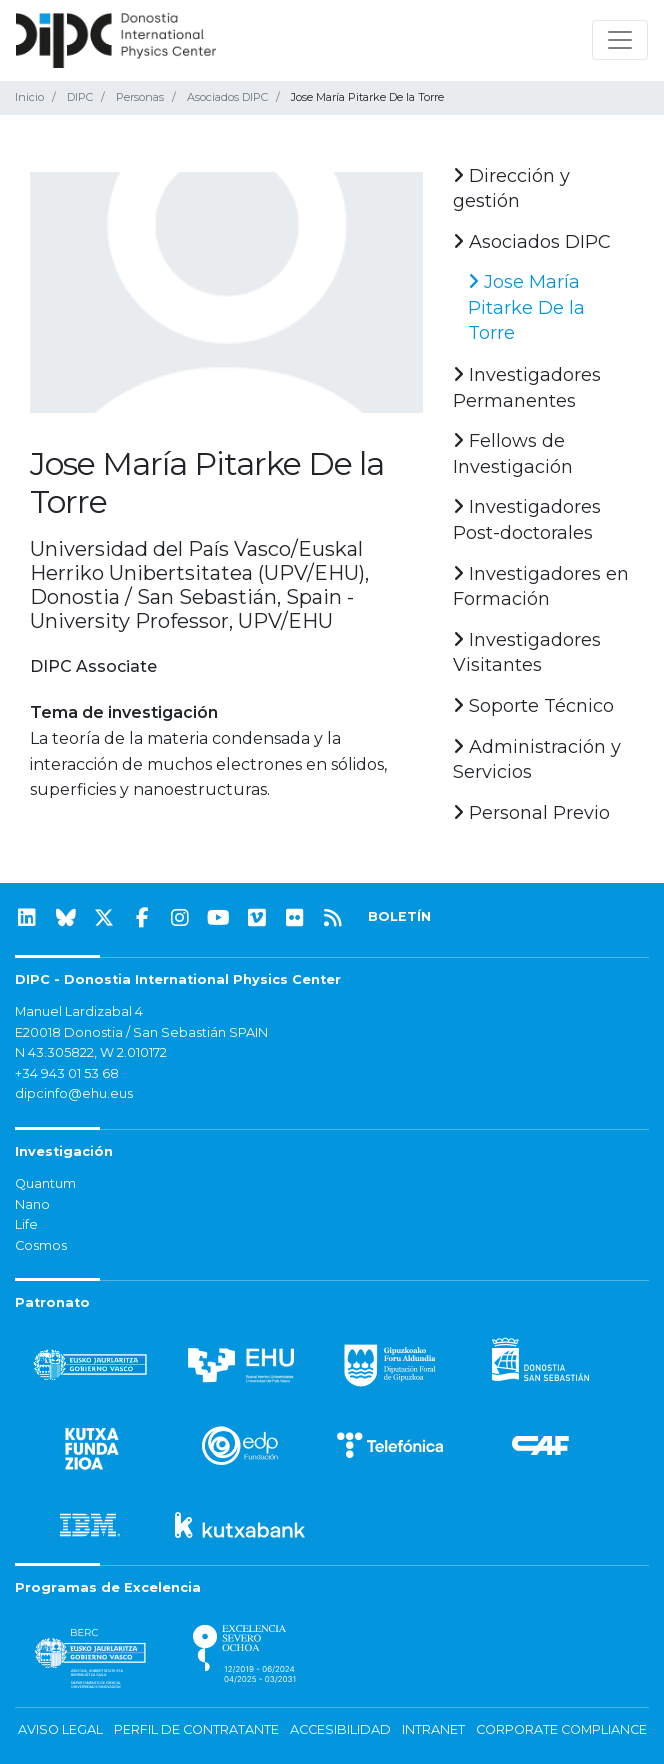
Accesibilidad (340, 1729)
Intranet (433, 1729)
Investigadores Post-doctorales (527, 520)
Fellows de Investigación (513, 454)
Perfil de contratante (196, 1729)
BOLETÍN (399, 916)
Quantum (45, 1183)
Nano (32, 1204)
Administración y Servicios (537, 760)
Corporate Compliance (561, 1729)
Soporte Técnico (533, 706)
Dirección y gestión (511, 189)
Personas (140, 97)
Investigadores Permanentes (527, 388)
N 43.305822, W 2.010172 (91, 1052)
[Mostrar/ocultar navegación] (620, 40)
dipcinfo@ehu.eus (74, 1093)
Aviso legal (60, 1729)
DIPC (80, 97)
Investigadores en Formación (541, 587)
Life (26, 1224)
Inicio (29, 97)
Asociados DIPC (227, 97)
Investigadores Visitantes (527, 653)
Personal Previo (531, 813)
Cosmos (41, 1245)
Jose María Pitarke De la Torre (526, 307)
